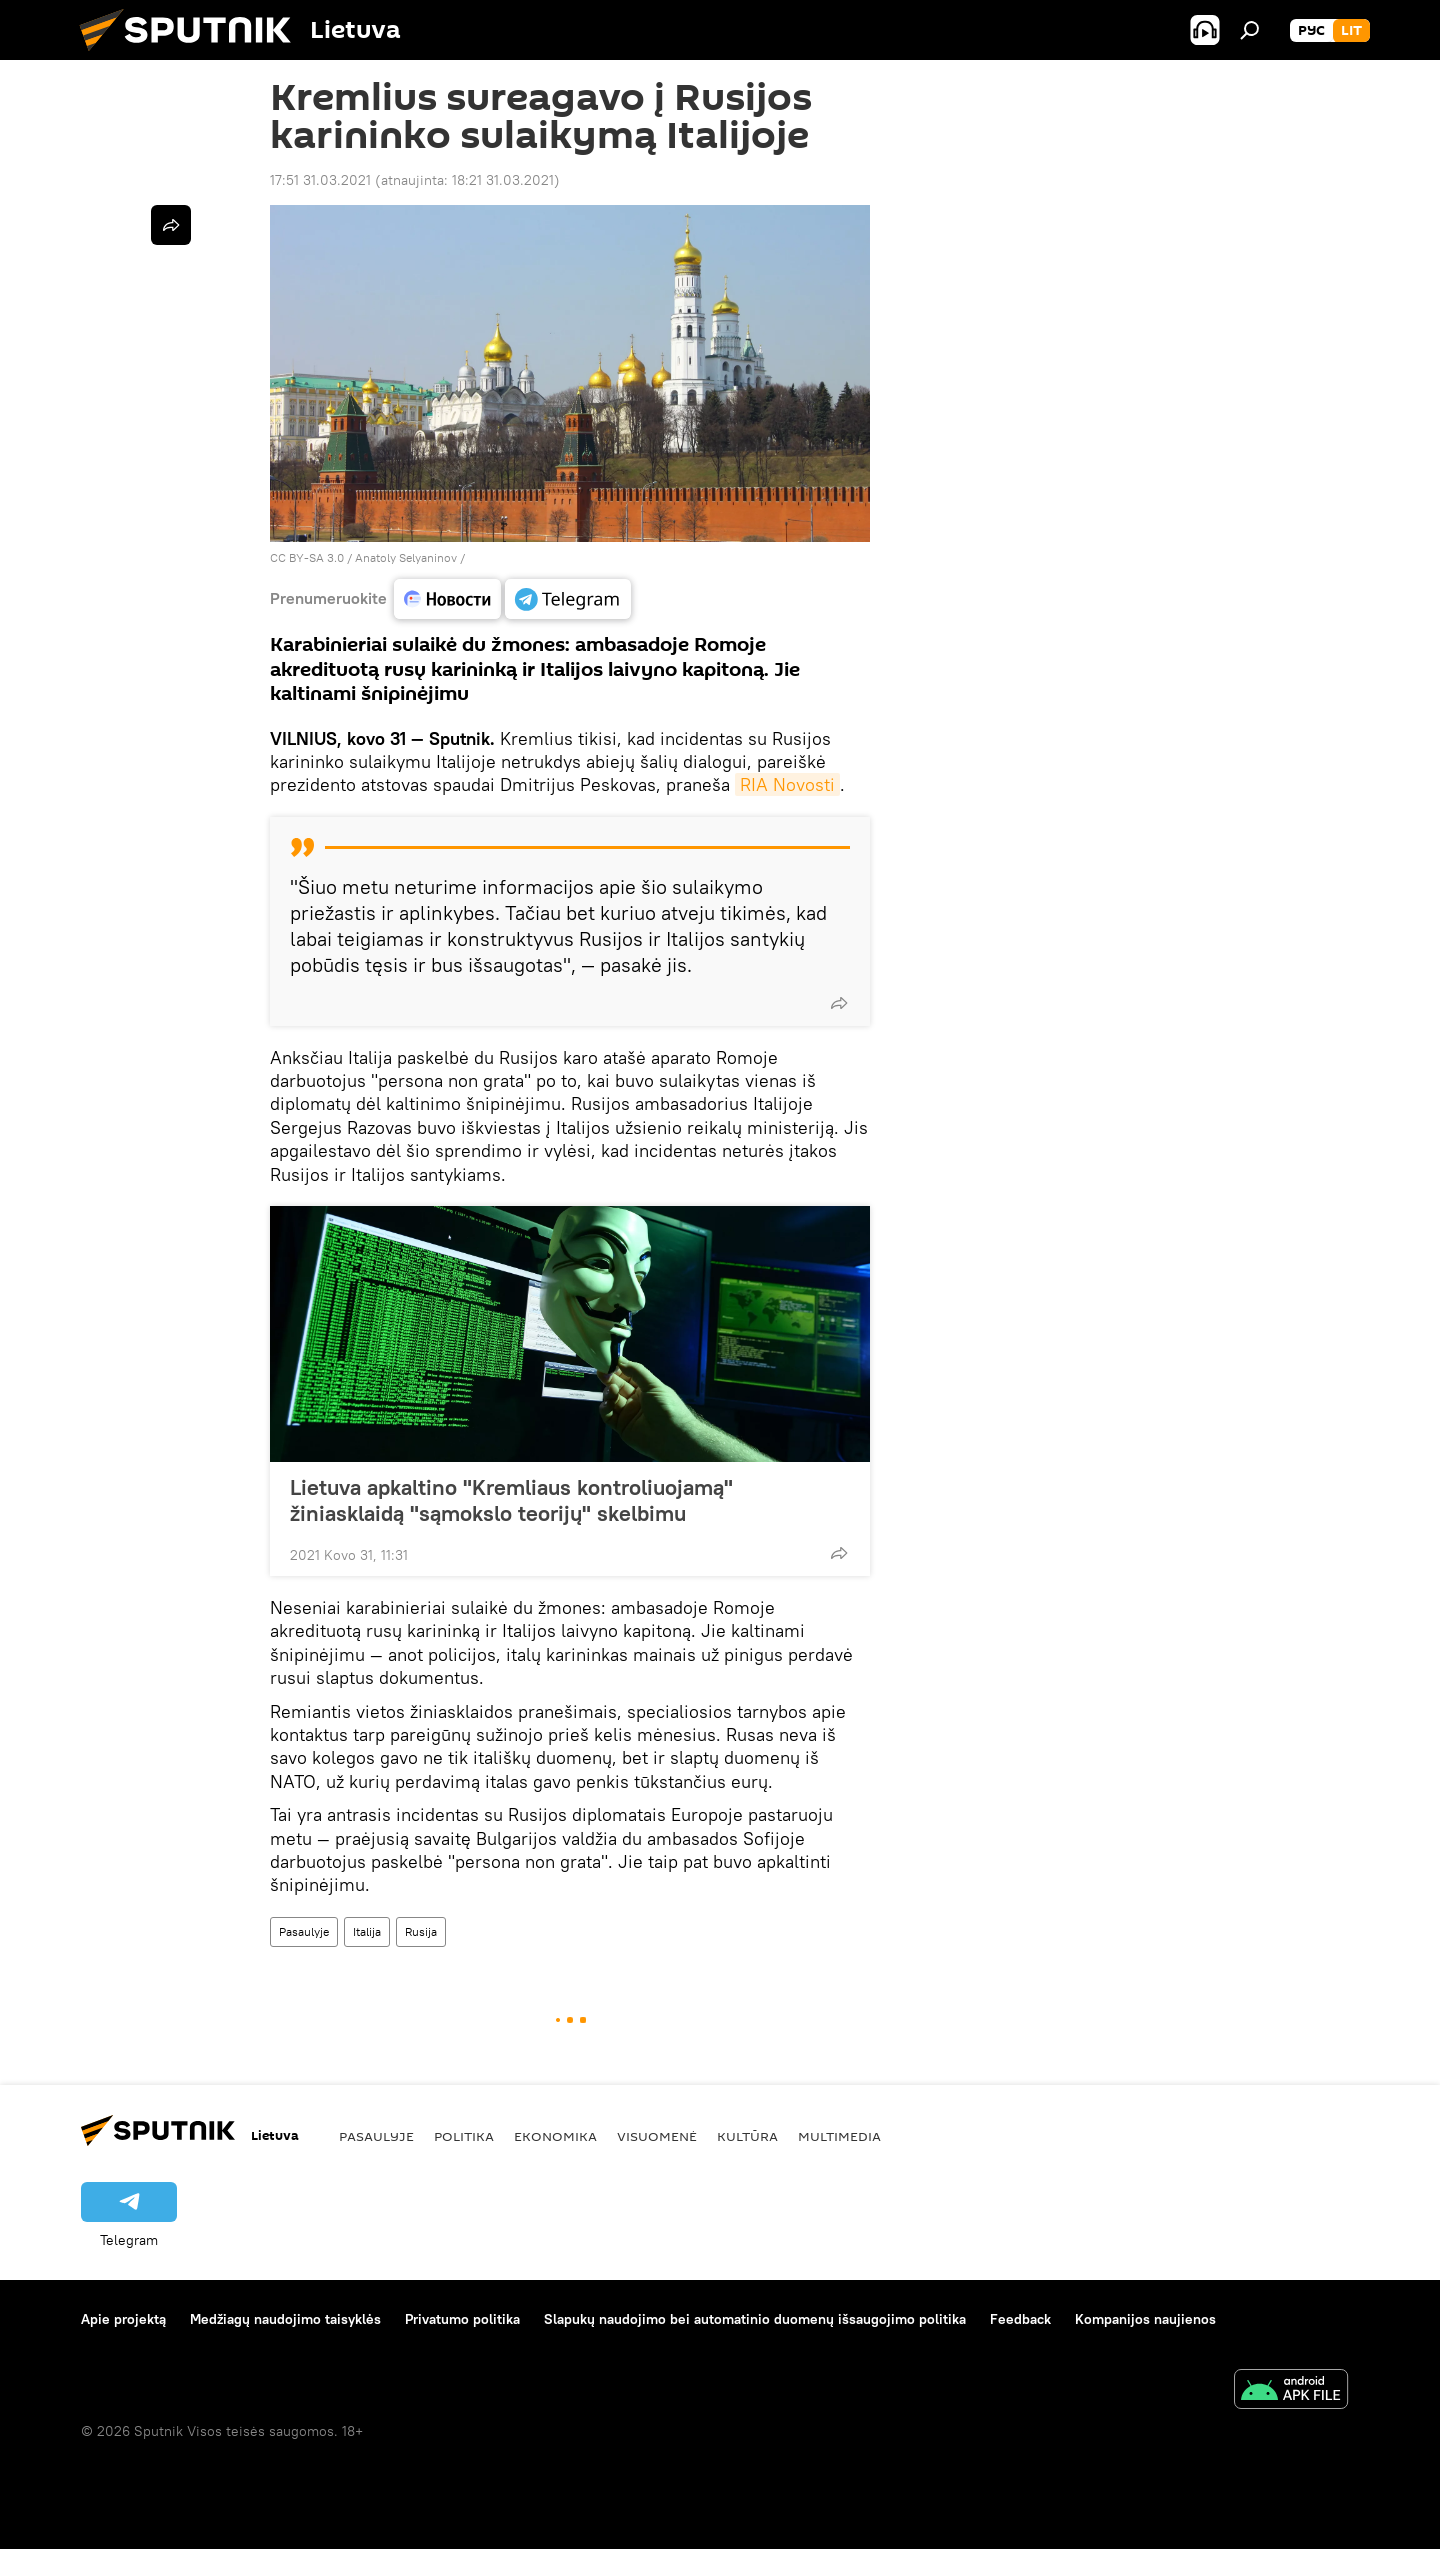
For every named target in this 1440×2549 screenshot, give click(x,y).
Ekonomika (555, 2136)
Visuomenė (657, 2136)
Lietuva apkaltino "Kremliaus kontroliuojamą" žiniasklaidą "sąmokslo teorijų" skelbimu (511, 1500)
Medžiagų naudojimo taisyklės (285, 2319)
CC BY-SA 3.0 (307, 557)
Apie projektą (123, 2319)
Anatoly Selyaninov (406, 557)
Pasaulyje (304, 1931)
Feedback (1020, 2319)
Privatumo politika (462, 2319)
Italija (367, 1931)
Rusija (421, 1931)
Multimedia (839, 2136)
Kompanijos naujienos (1145, 2319)
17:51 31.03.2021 (320, 180)
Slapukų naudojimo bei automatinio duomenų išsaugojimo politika (755, 2319)
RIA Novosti (787, 784)
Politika (464, 2136)
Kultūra (747, 2136)
